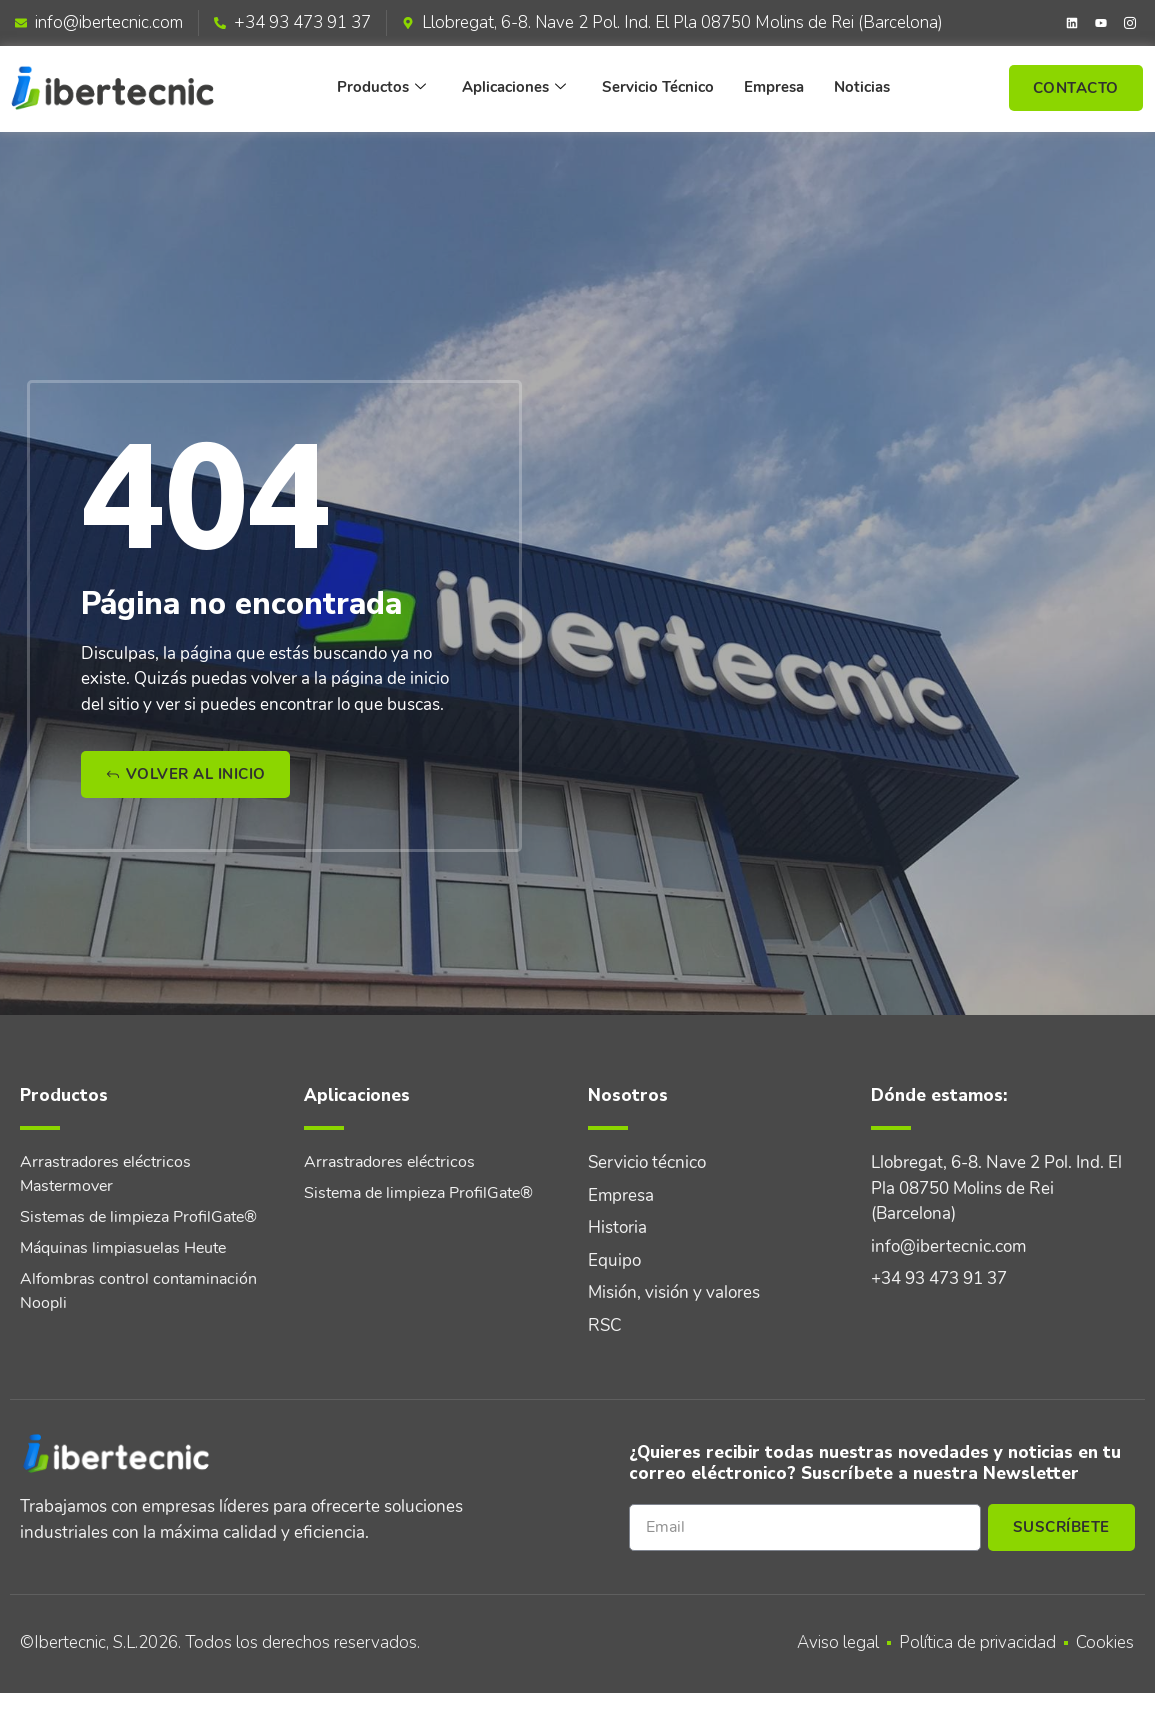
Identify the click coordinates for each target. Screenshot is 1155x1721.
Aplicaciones (514, 88)
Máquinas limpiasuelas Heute (123, 1248)
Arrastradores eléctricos (389, 1162)
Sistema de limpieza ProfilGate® (418, 1193)
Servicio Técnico (658, 87)
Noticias (862, 87)
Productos (381, 88)
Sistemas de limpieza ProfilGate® (138, 1217)
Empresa (774, 87)
